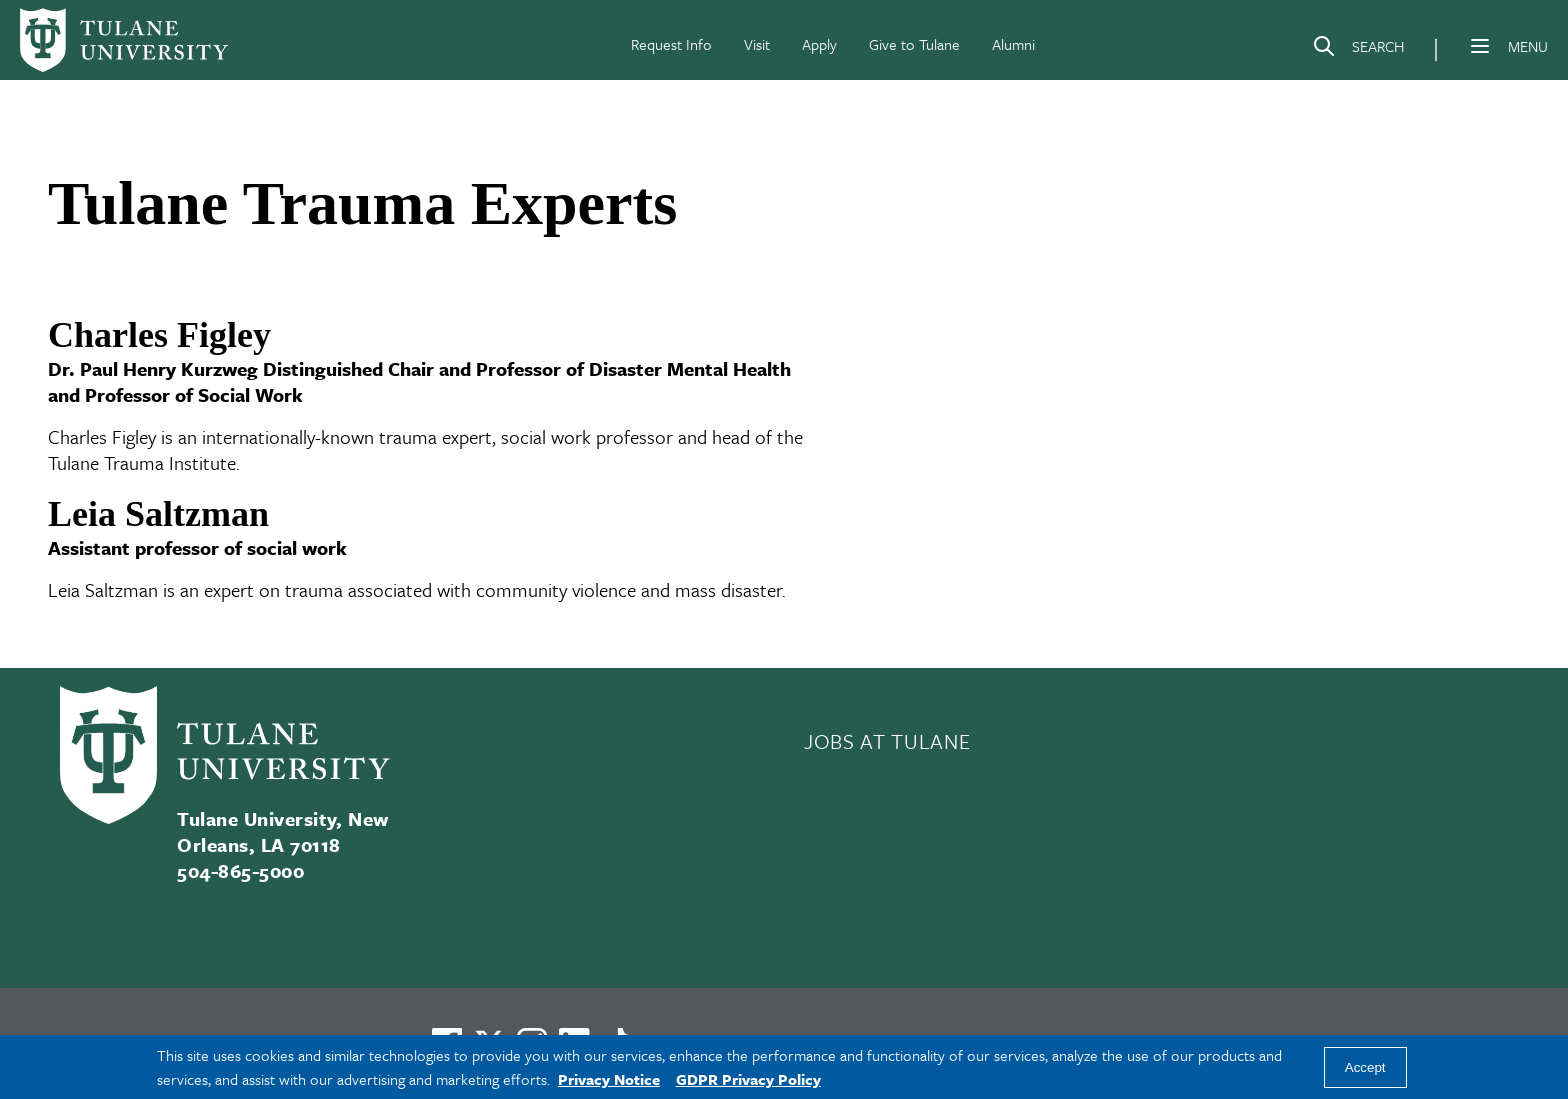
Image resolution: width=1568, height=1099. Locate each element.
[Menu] (1480, 46)
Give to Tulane (914, 44)
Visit (757, 44)
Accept (1365, 1067)
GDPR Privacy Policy (748, 1079)
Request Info (671, 44)
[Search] (1358, 50)
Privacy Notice (609, 1079)
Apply (819, 44)
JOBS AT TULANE (887, 741)
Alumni (1013, 44)
